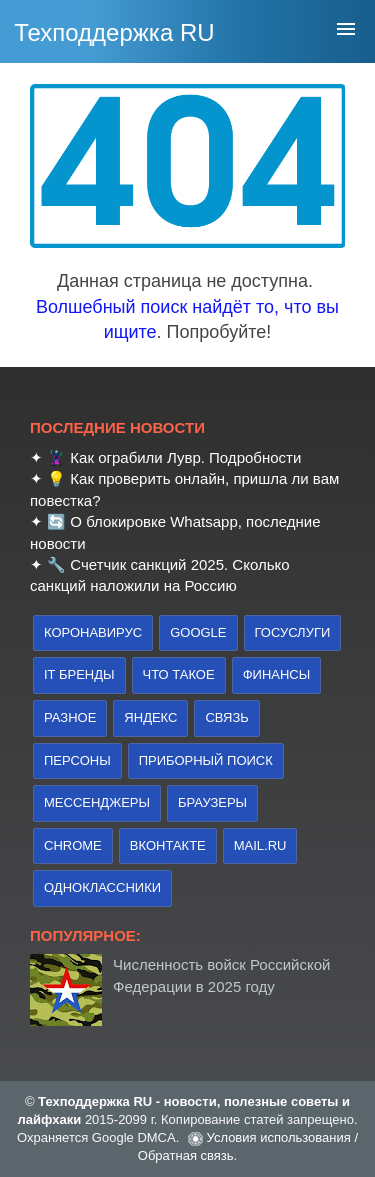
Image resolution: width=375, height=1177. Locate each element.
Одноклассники (102, 887)
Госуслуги (293, 632)
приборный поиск (206, 760)
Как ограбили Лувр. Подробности (185, 457)
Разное (70, 717)
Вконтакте (168, 845)
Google (198, 632)
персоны (77, 760)
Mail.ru (260, 845)
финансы (277, 674)
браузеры (212, 802)
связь (226, 717)
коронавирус (93, 632)
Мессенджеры (97, 802)
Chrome (73, 845)
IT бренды (79, 674)
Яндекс (150, 717)
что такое (179, 674)
